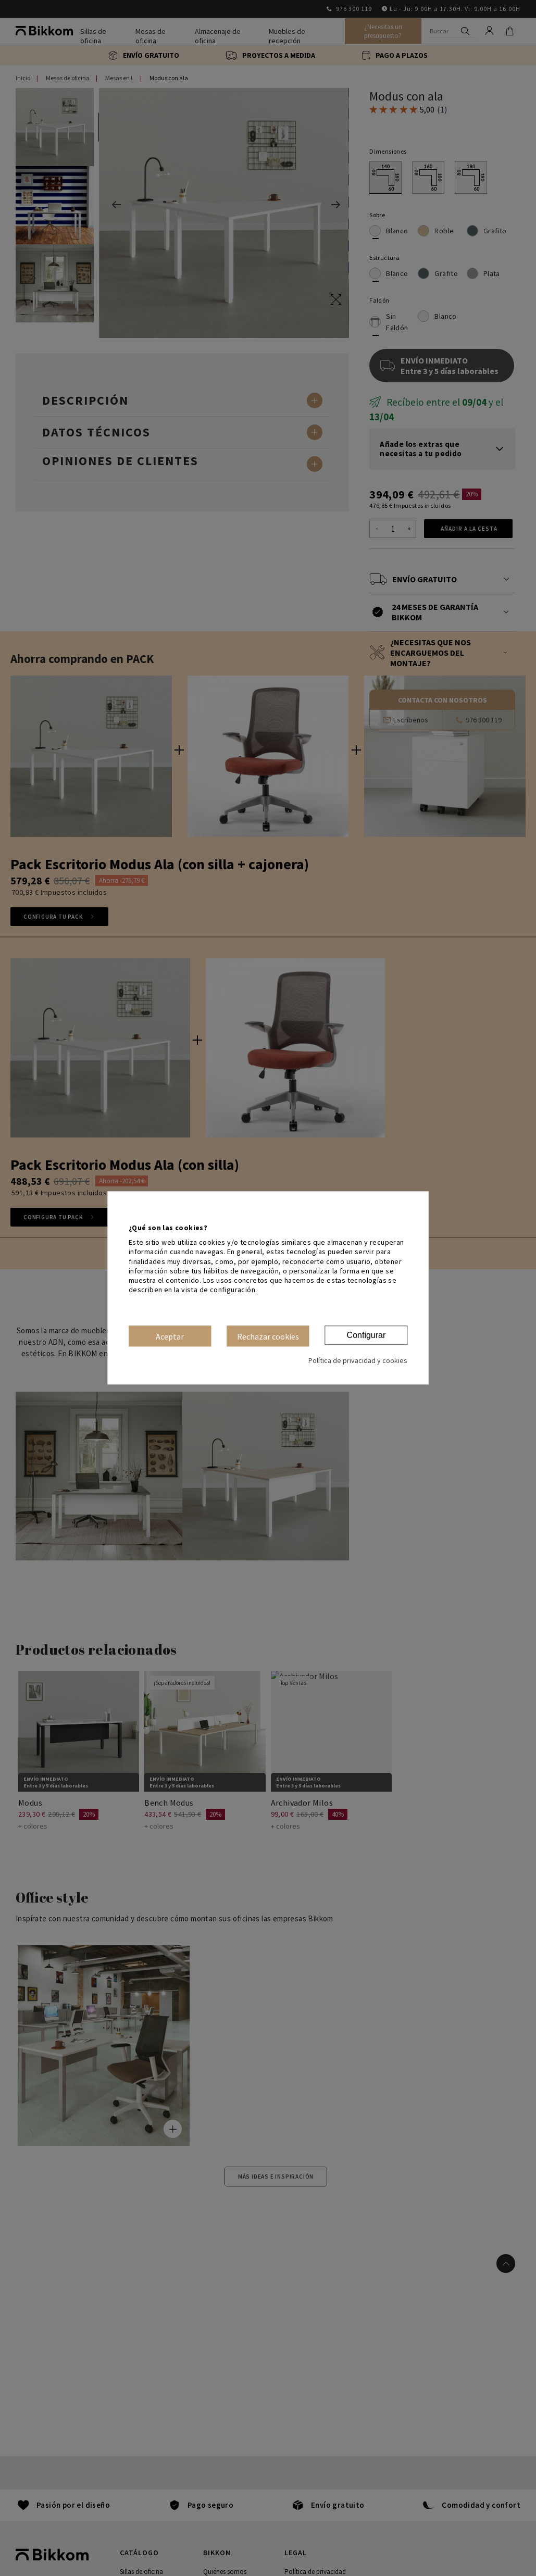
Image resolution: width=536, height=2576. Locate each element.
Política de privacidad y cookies (357, 1361)
